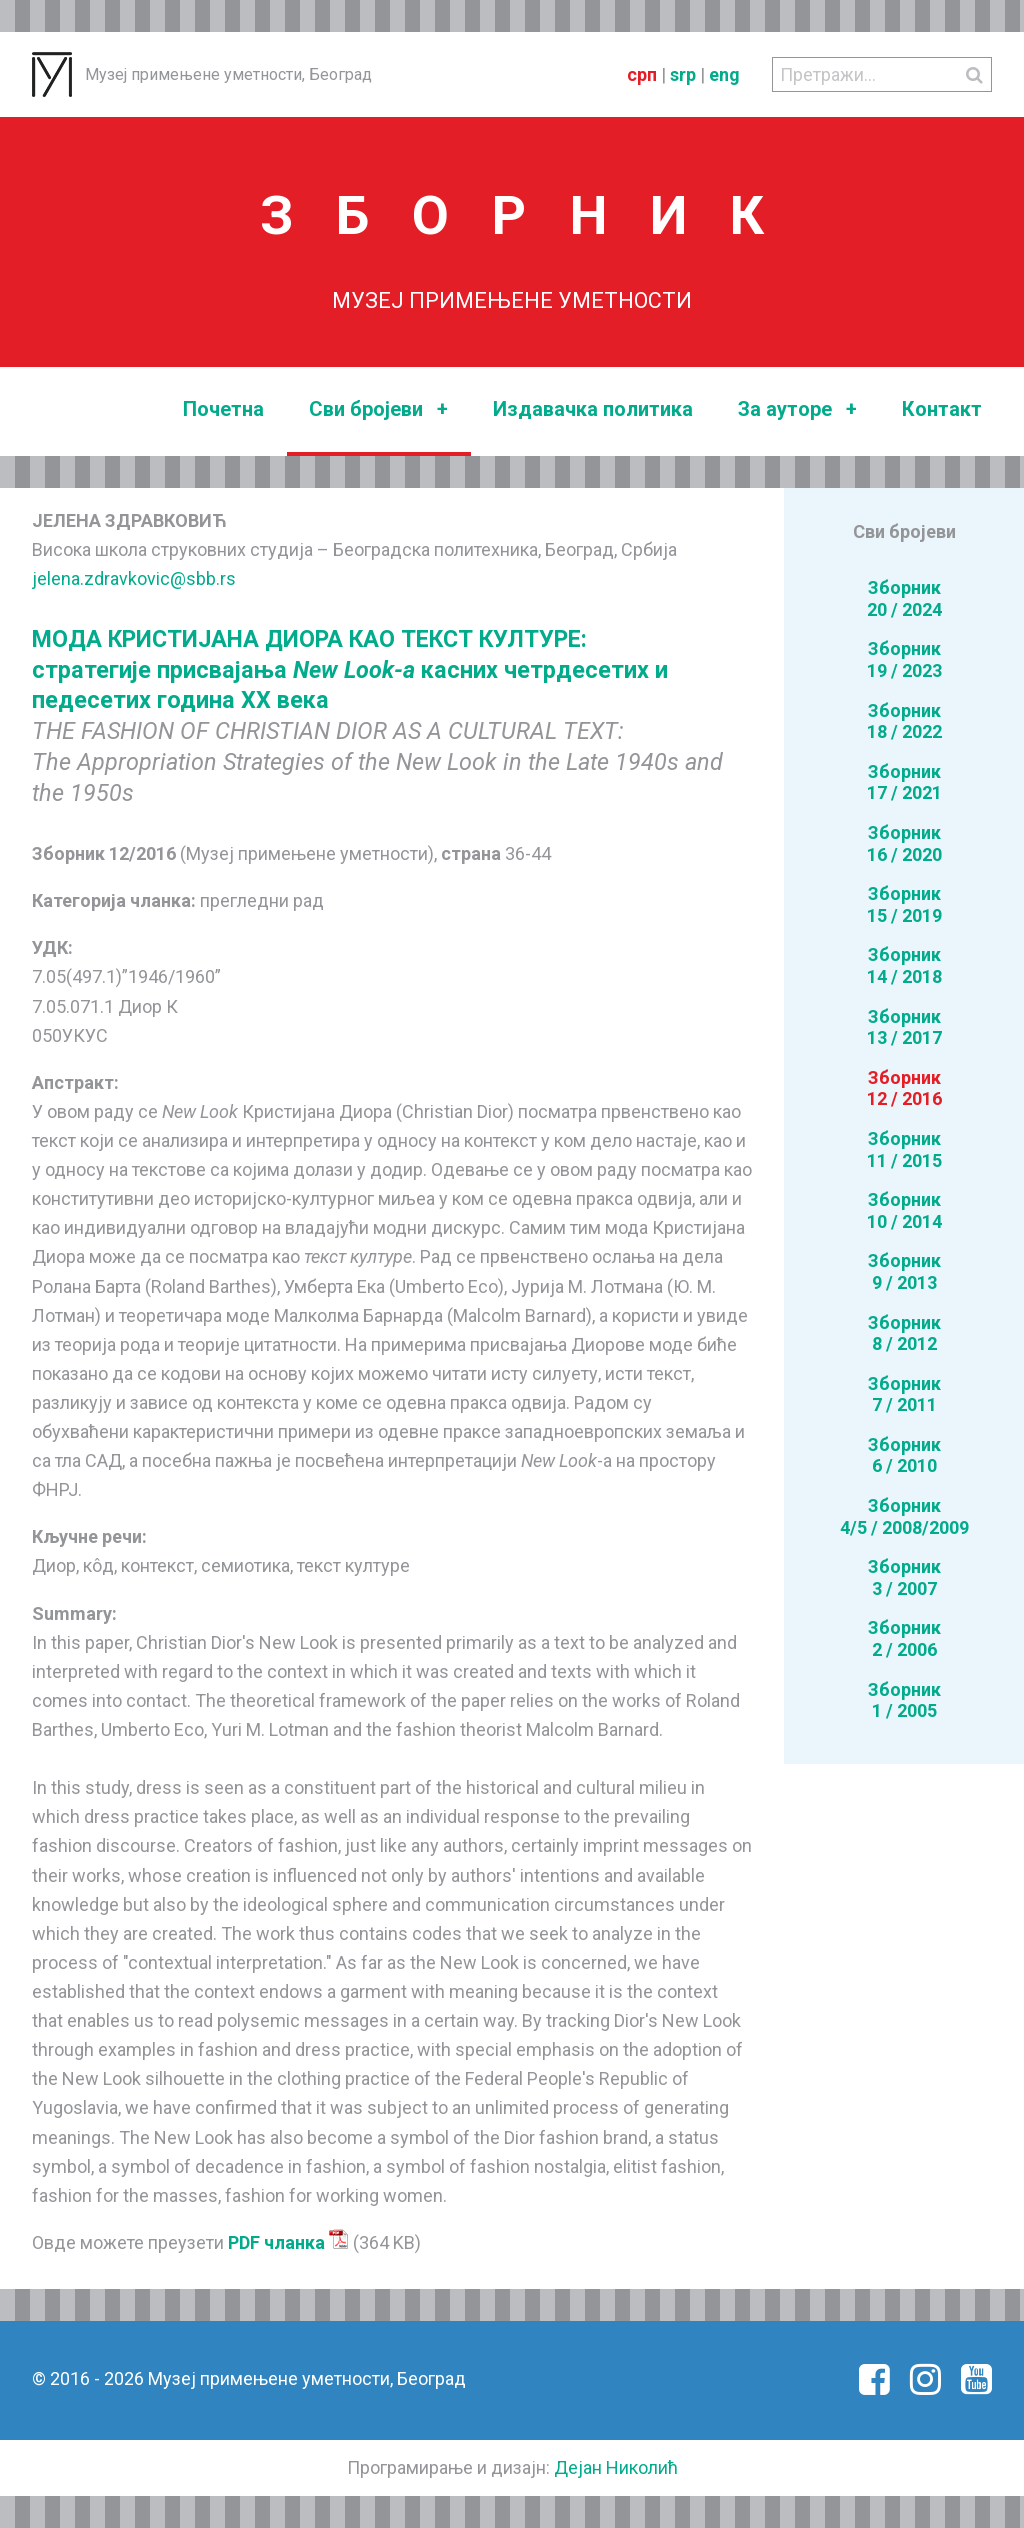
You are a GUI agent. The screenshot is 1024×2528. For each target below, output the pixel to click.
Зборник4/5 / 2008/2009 (904, 1516)
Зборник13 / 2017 (904, 1027)
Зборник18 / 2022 (904, 721)
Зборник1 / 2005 (904, 1700)
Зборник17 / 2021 (904, 782)
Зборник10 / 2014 (904, 1210)
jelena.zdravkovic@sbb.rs (134, 578)
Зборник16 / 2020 (904, 843)
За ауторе (797, 409)
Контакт (942, 409)
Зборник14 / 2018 (904, 965)
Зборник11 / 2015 (904, 1149)
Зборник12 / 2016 (904, 1088)
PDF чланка (288, 2242)
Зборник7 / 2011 (904, 1394)
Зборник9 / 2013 (904, 1271)
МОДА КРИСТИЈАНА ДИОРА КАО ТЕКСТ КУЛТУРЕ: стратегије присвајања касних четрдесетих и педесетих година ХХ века (350, 669)
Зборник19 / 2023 (904, 659)
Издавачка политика (593, 409)
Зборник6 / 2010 (904, 1455)
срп (642, 74)
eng (724, 74)
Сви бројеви (378, 409)
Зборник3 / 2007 (904, 1577)
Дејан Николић (616, 2467)
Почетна (223, 409)
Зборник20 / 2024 (904, 598)
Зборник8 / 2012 (904, 1333)
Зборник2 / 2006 (904, 1638)
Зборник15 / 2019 (904, 904)
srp (683, 74)
